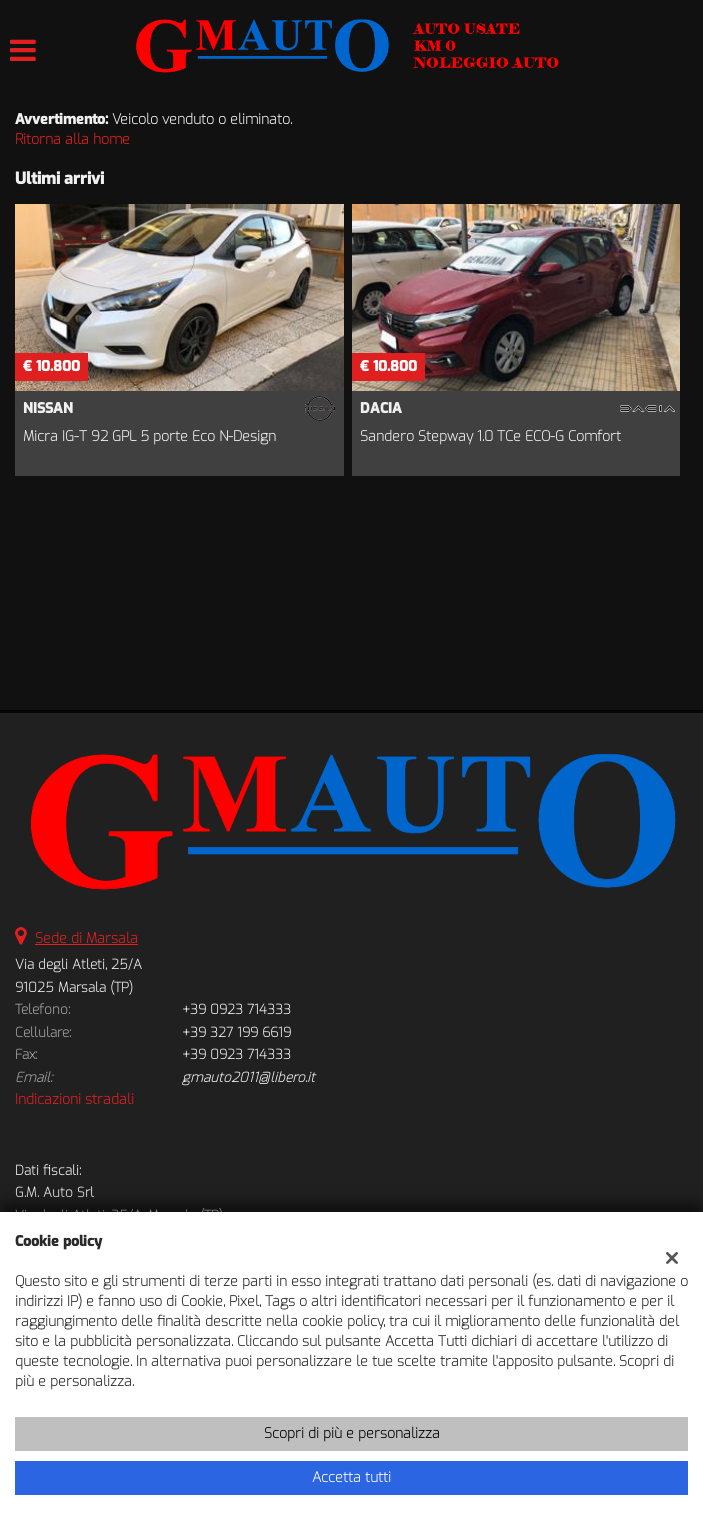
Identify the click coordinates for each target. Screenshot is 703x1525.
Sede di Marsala (86, 938)
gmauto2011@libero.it (248, 1077)
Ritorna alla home (72, 139)
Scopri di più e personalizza (352, 1433)
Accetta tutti (351, 1477)
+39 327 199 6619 (236, 1032)
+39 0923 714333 (236, 1009)
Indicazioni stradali (74, 1099)
